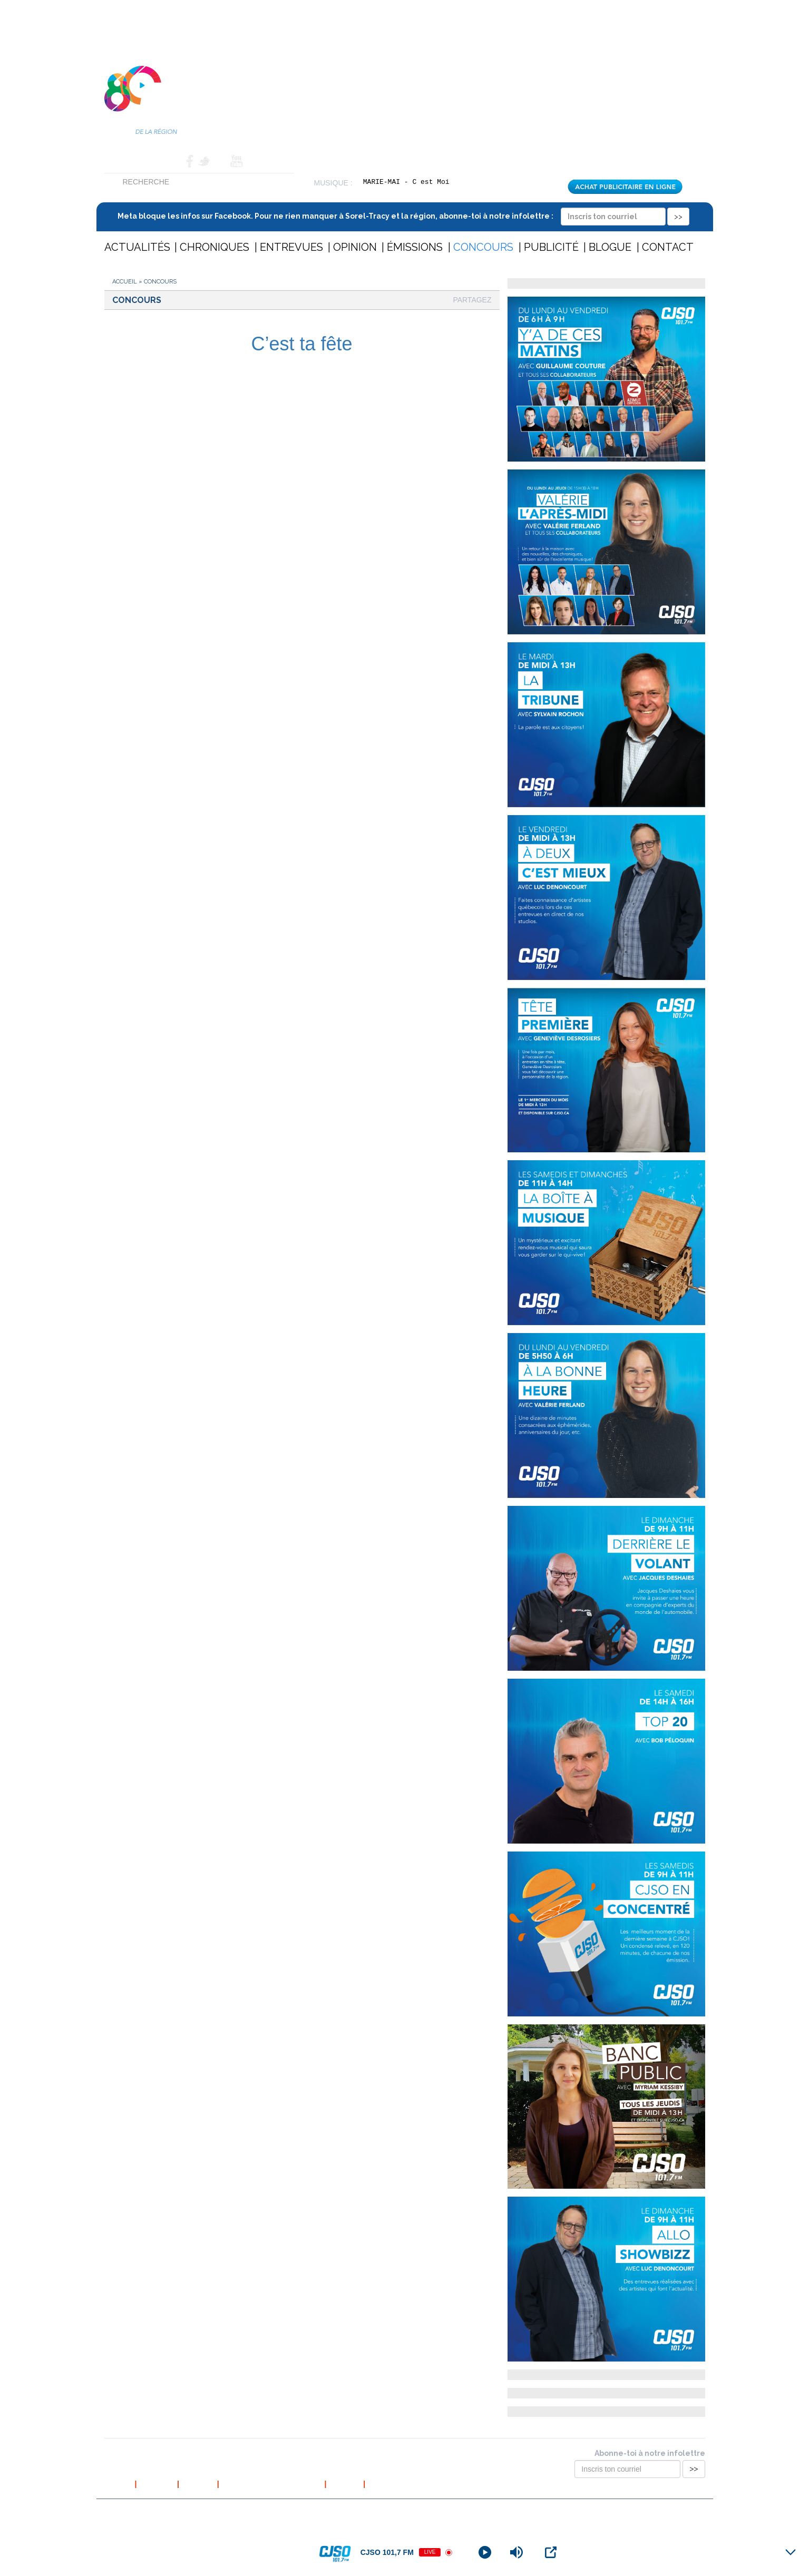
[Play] (485, 2552)
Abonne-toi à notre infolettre (649, 2453)
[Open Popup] (551, 2552)
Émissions (415, 247)
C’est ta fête (301, 344)
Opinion (355, 247)
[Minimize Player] (790, 2552)
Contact (164, 160)
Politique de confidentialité (271, 2484)
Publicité (551, 247)
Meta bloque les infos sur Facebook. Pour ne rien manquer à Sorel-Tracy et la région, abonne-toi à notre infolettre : (403, 216)
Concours (483, 247)
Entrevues (291, 247)
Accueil (120, 160)
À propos (157, 2484)
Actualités (137, 247)
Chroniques (214, 247)
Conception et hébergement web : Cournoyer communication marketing (602, 2512)
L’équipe (198, 2484)
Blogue (610, 247)
